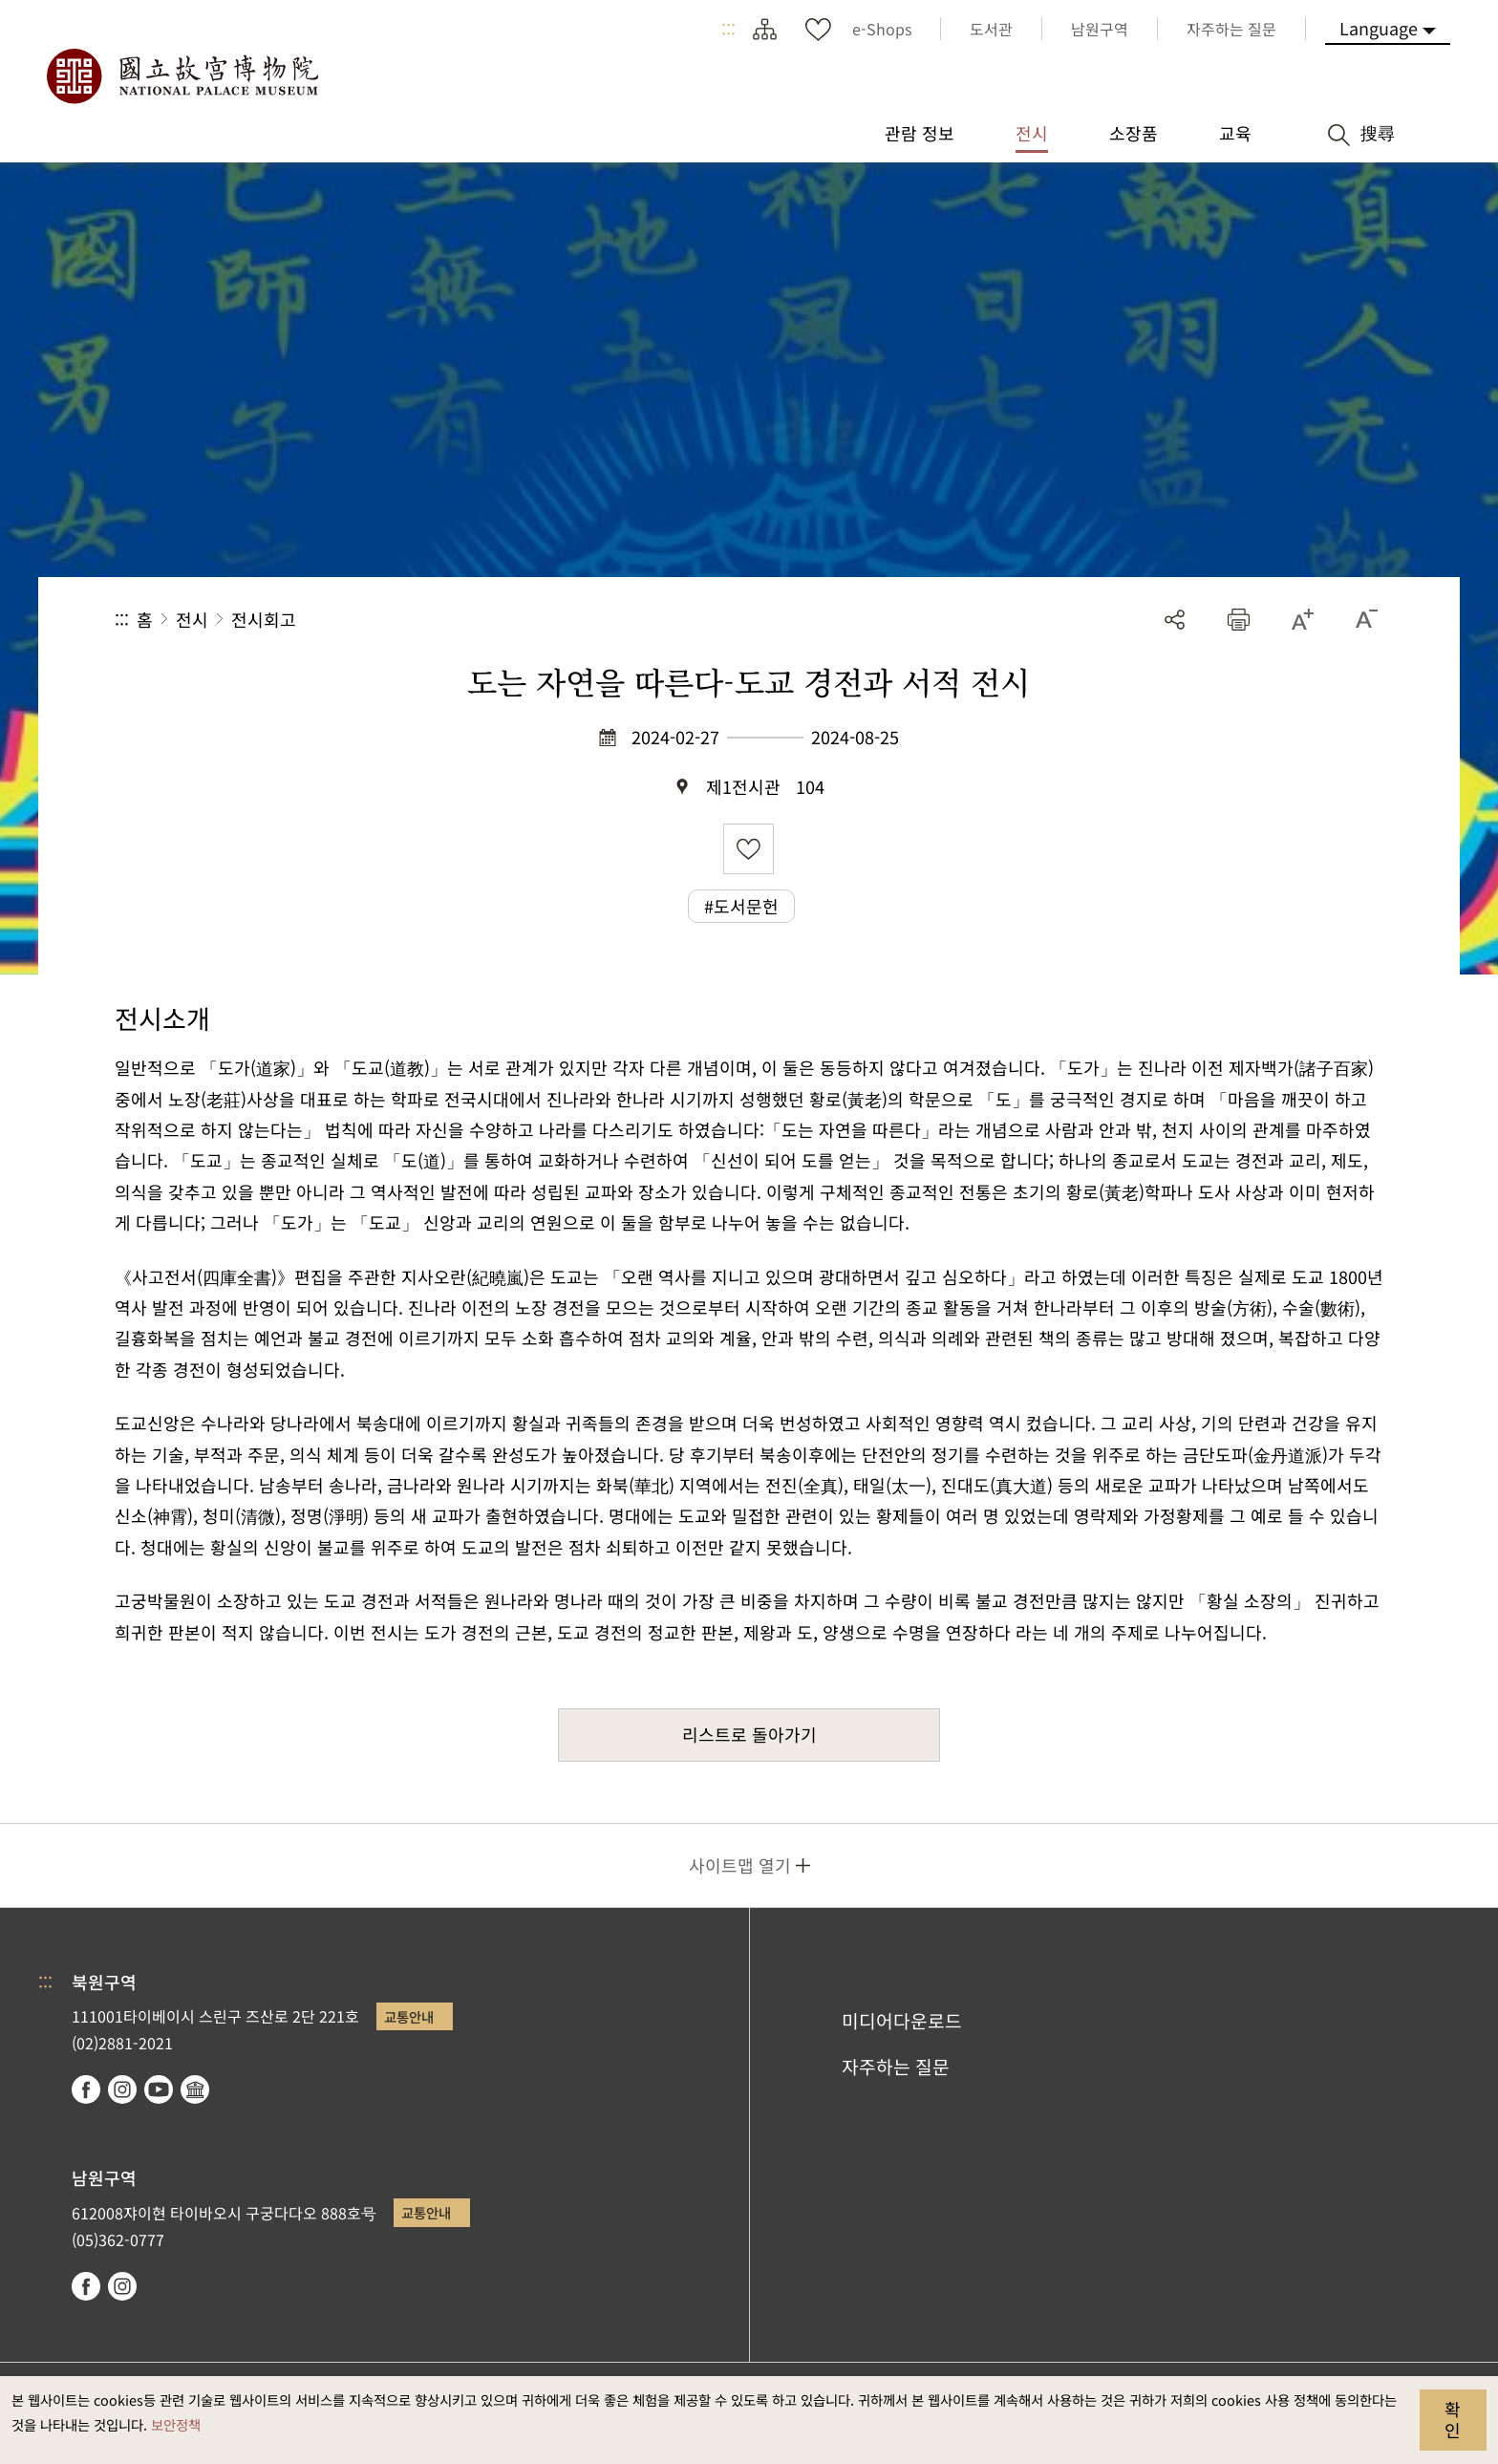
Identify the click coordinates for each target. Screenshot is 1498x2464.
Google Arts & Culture (195, 2089)
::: (728, 28)
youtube (158, 2089)
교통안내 (409, 2016)
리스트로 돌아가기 (749, 1734)
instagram (122, 2089)
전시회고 (263, 619)
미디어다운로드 (902, 2020)
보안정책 (176, 2424)
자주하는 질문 (896, 2066)
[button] (1238, 619)
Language (1378, 27)
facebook (86, 2089)
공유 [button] (1174, 619)
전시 (192, 619)
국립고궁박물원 (181, 76)
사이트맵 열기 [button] (740, 1865)
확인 (1452, 2419)
